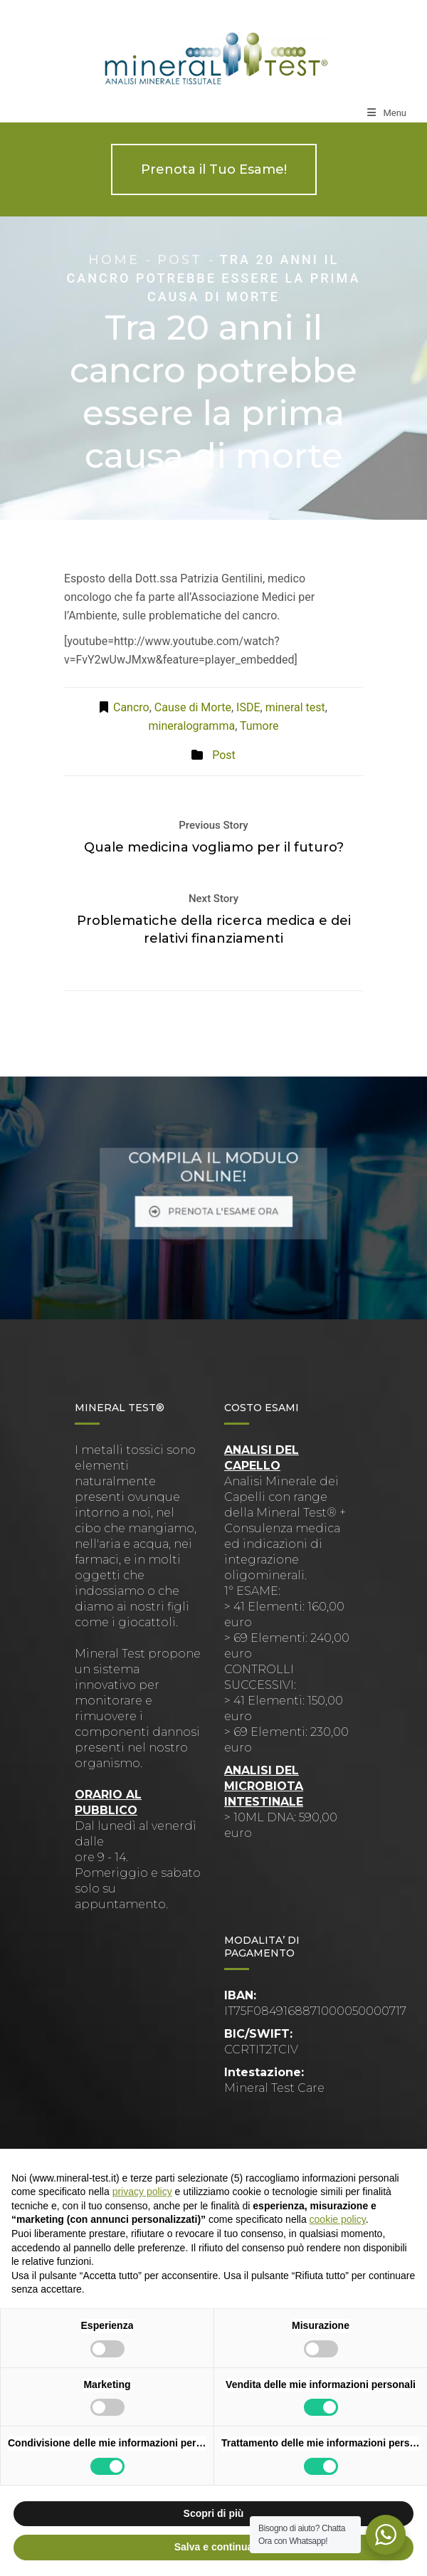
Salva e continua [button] (213, 2547)
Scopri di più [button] (214, 2513)
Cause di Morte (192, 707)
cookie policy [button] (338, 2219)
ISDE (248, 707)
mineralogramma (192, 726)
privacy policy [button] (142, 2191)
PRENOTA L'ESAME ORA (213, 1202)
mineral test (295, 707)
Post (179, 260)
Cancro (131, 707)
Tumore (259, 726)
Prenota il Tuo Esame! (214, 169)
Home (113, 260)
